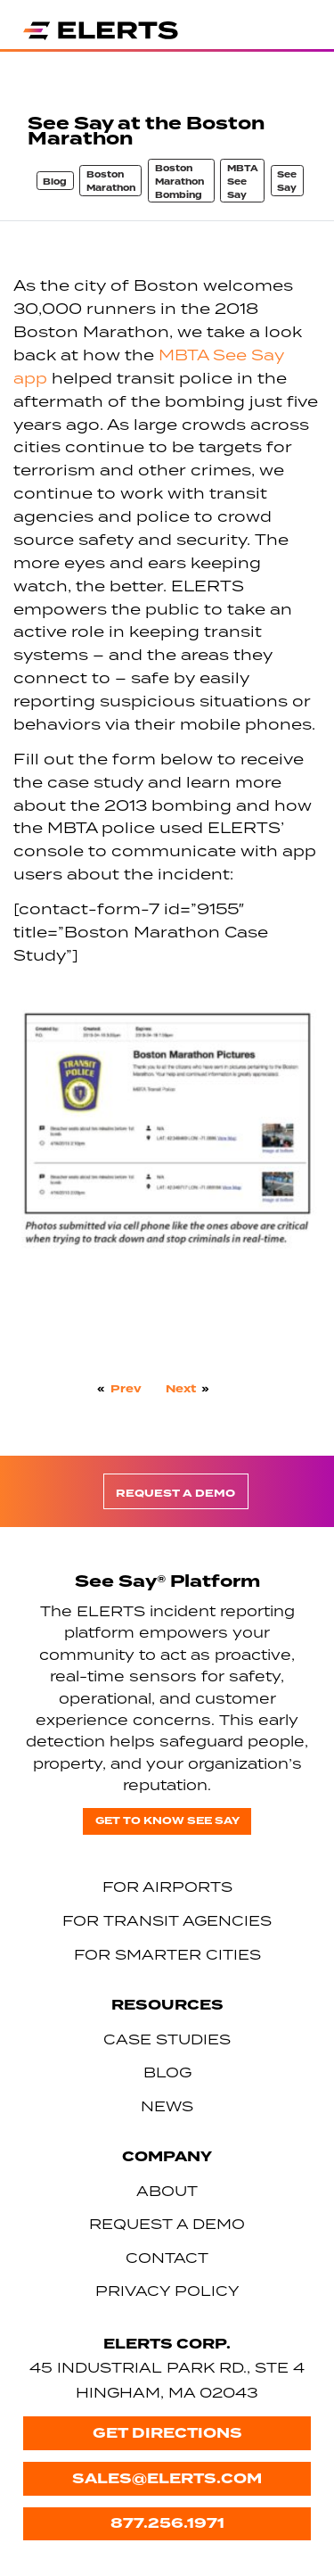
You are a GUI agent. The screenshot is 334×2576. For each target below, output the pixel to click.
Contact (167, 2257)
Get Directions (167, 2433)
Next (181, 1389)
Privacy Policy (167, 2290)
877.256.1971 (167, 2523)
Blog (55, 182)
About (167, 2190)
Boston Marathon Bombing (179, 182)
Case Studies (167, 2039)
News (167, 2106)
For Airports (167, 1886)
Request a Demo (175, 1493)
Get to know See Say (167, 1821)
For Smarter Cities (167, 1954)
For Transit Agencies (167, 1920)
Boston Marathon (110, 181)
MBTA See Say (242, 182)
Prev (126, 1389)
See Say (287, 181)
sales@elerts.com (167, 2478)
